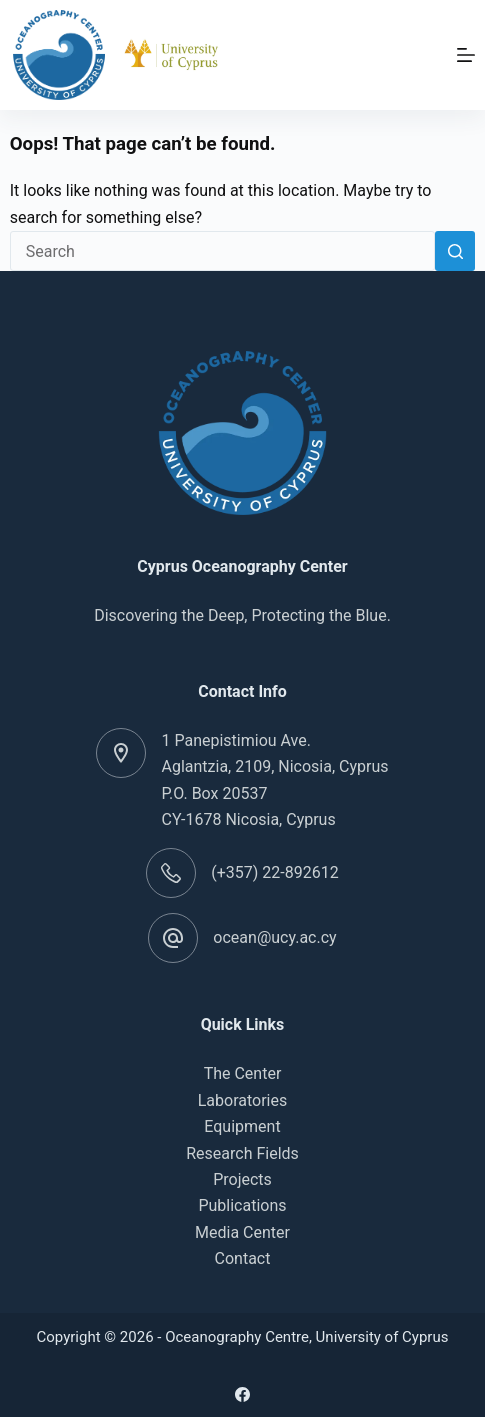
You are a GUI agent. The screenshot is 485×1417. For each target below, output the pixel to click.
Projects (242, 1179)
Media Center (242, 1232)
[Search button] (455, 251)
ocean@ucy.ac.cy (274, 937)
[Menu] (466, 55)
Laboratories (243, 1100)
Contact (243, 1258)
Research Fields (242, 1153)
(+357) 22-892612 (274, 872)
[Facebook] (242, 1394)
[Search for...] (223, 251)
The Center (243, 1073)
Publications (242, 1205)
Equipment (242, 1126)
